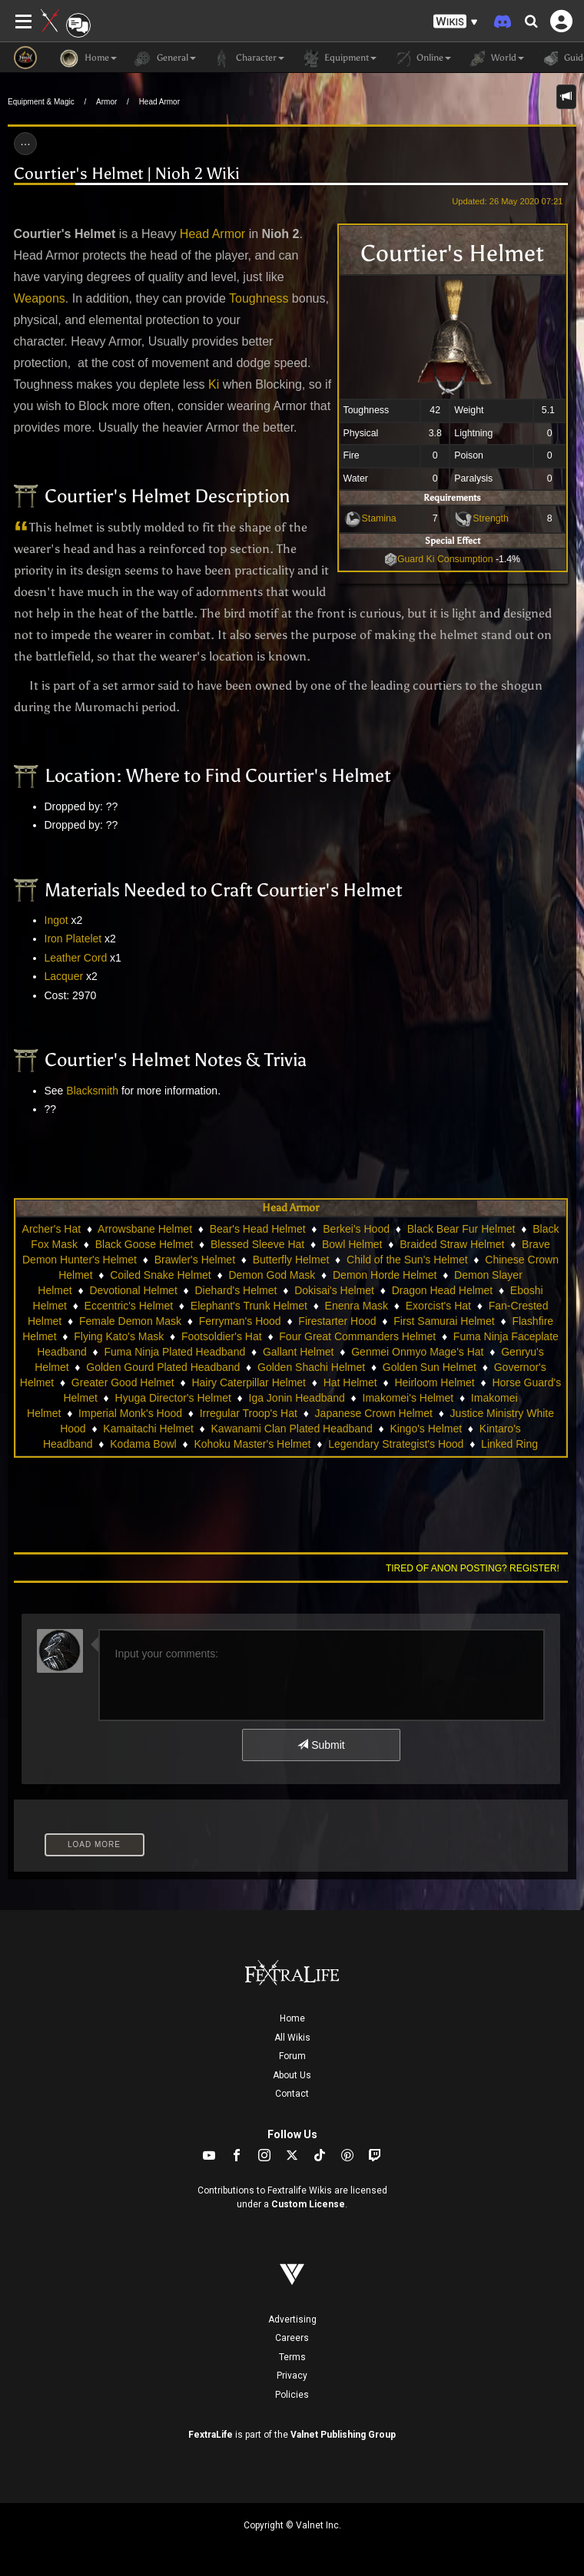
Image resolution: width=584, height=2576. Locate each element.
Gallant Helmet (298, 1352)
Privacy (292, 2375)
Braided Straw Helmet (452, 1244)
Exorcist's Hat (438, 1306)
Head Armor (159, 102)
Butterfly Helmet (291, 1259)
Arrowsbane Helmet (145, 1229)
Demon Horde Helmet (384, 1275)
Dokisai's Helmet (334, 1290)
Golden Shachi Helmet (311, 1367)
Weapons (39, 298)
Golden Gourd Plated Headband (163, 1367)
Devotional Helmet (133, 1290)
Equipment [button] (338, 58)
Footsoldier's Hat (221, 1336)
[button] (455, 21)
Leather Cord (76, 958)
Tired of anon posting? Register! (472, 1568)
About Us (292, 2075)
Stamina (379, 518)
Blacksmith (92, 1090)
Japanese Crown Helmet (374, 1413)
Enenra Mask (356, 1306)
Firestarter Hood (337, 1321)
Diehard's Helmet (235, 1290)
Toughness (258, 298)
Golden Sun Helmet (429, 1367)
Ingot (56, 920)
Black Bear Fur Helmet (461, 1229)
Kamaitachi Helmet (148, 1428)
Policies (292, 2394)
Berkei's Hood (356, 1229)
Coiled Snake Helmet (160, 1275)
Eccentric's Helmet (129, 1306)
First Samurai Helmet (443, 1321)
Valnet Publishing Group (343, 2434)
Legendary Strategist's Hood (395, 1444)
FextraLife (210, 2434)
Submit (320, 1745)
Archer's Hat (51, 1229)
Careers (292, 2338)
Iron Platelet (73, 938)
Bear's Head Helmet (258, 1229)
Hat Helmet (350, 1382)
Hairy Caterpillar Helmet (248, 1382)
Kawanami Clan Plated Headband (292, 1428)
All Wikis (292, 2037)
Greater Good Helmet (122, 1382)
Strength (491, 518)
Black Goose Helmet (144, 1244)
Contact (292, 2093)
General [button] (164, 58)
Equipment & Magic (41, 102)
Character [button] (247, 58)
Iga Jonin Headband (297, 1398)
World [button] (495, 58)
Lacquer (64, 976)
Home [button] (88, 58)
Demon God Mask (271, 1275)
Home (292, 2018)
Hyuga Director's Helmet (173, 1398)
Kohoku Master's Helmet (252, 1444)
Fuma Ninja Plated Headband (175, 1352)
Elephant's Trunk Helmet (249, 1306)
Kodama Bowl (143, 1444)
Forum (292, 2056)
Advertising (292, 2319)
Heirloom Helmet (434, 1382)
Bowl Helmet (352, 1244)
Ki (213, 384)
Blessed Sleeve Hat (257, 1244)
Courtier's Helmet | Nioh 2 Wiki (127, 174)
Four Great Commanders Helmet (357, 1336)
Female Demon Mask (130, 1321)
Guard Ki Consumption (438, 559)
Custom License (308, 2204)
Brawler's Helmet (194, 1259)
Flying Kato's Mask (119, 1336)
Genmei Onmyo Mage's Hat (417, 1352)
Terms (292, 2357)
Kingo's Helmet (426, 1428)
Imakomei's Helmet (408, 1398)
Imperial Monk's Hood (130, 1413)
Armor (106, 102)
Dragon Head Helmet (442, 1290)
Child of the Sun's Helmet (407, 1259)
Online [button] (421, 58)
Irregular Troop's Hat (248, 1413)
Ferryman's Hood (240, 1321)
